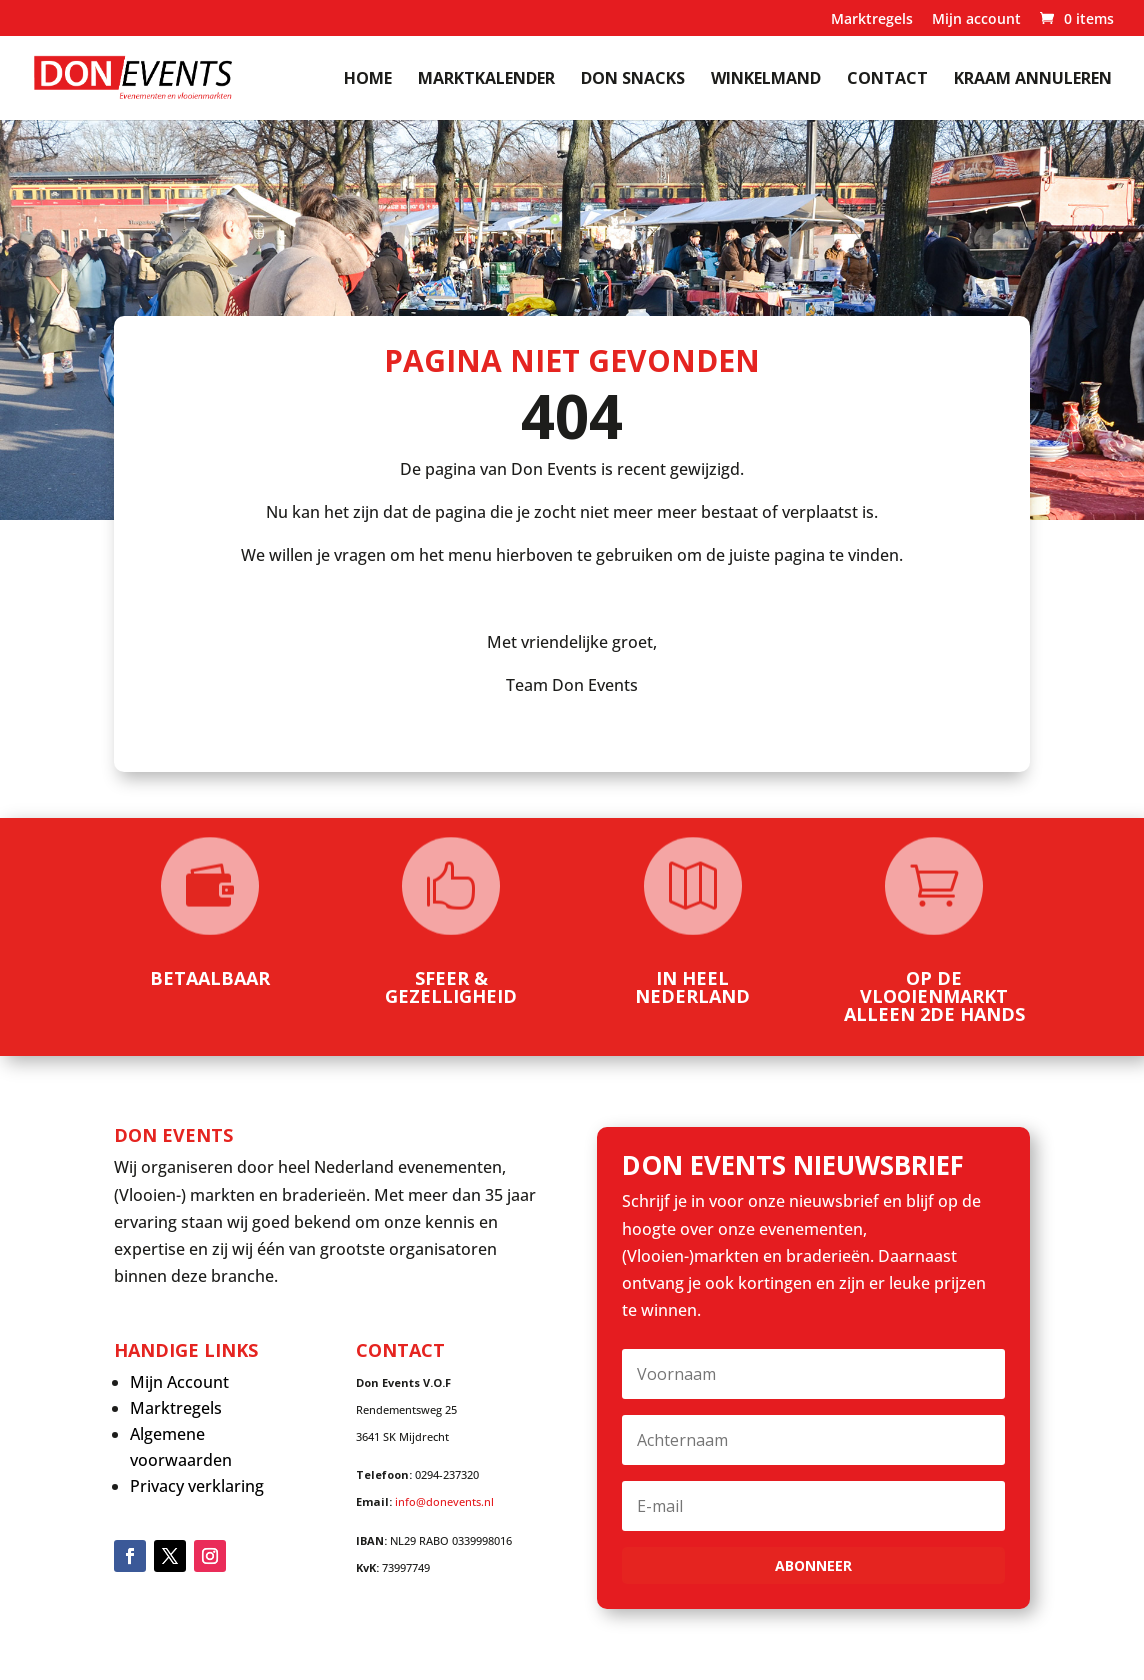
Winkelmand (766, 80)
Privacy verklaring (197, 1486)
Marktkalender (486, 80)
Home (368, 80)
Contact (887, 80)
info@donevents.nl (444, 1501)
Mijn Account (179, 1382)
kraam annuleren (1033, 80)
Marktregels (872, 20)
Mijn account (976, 20)
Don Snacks (633, 80)
